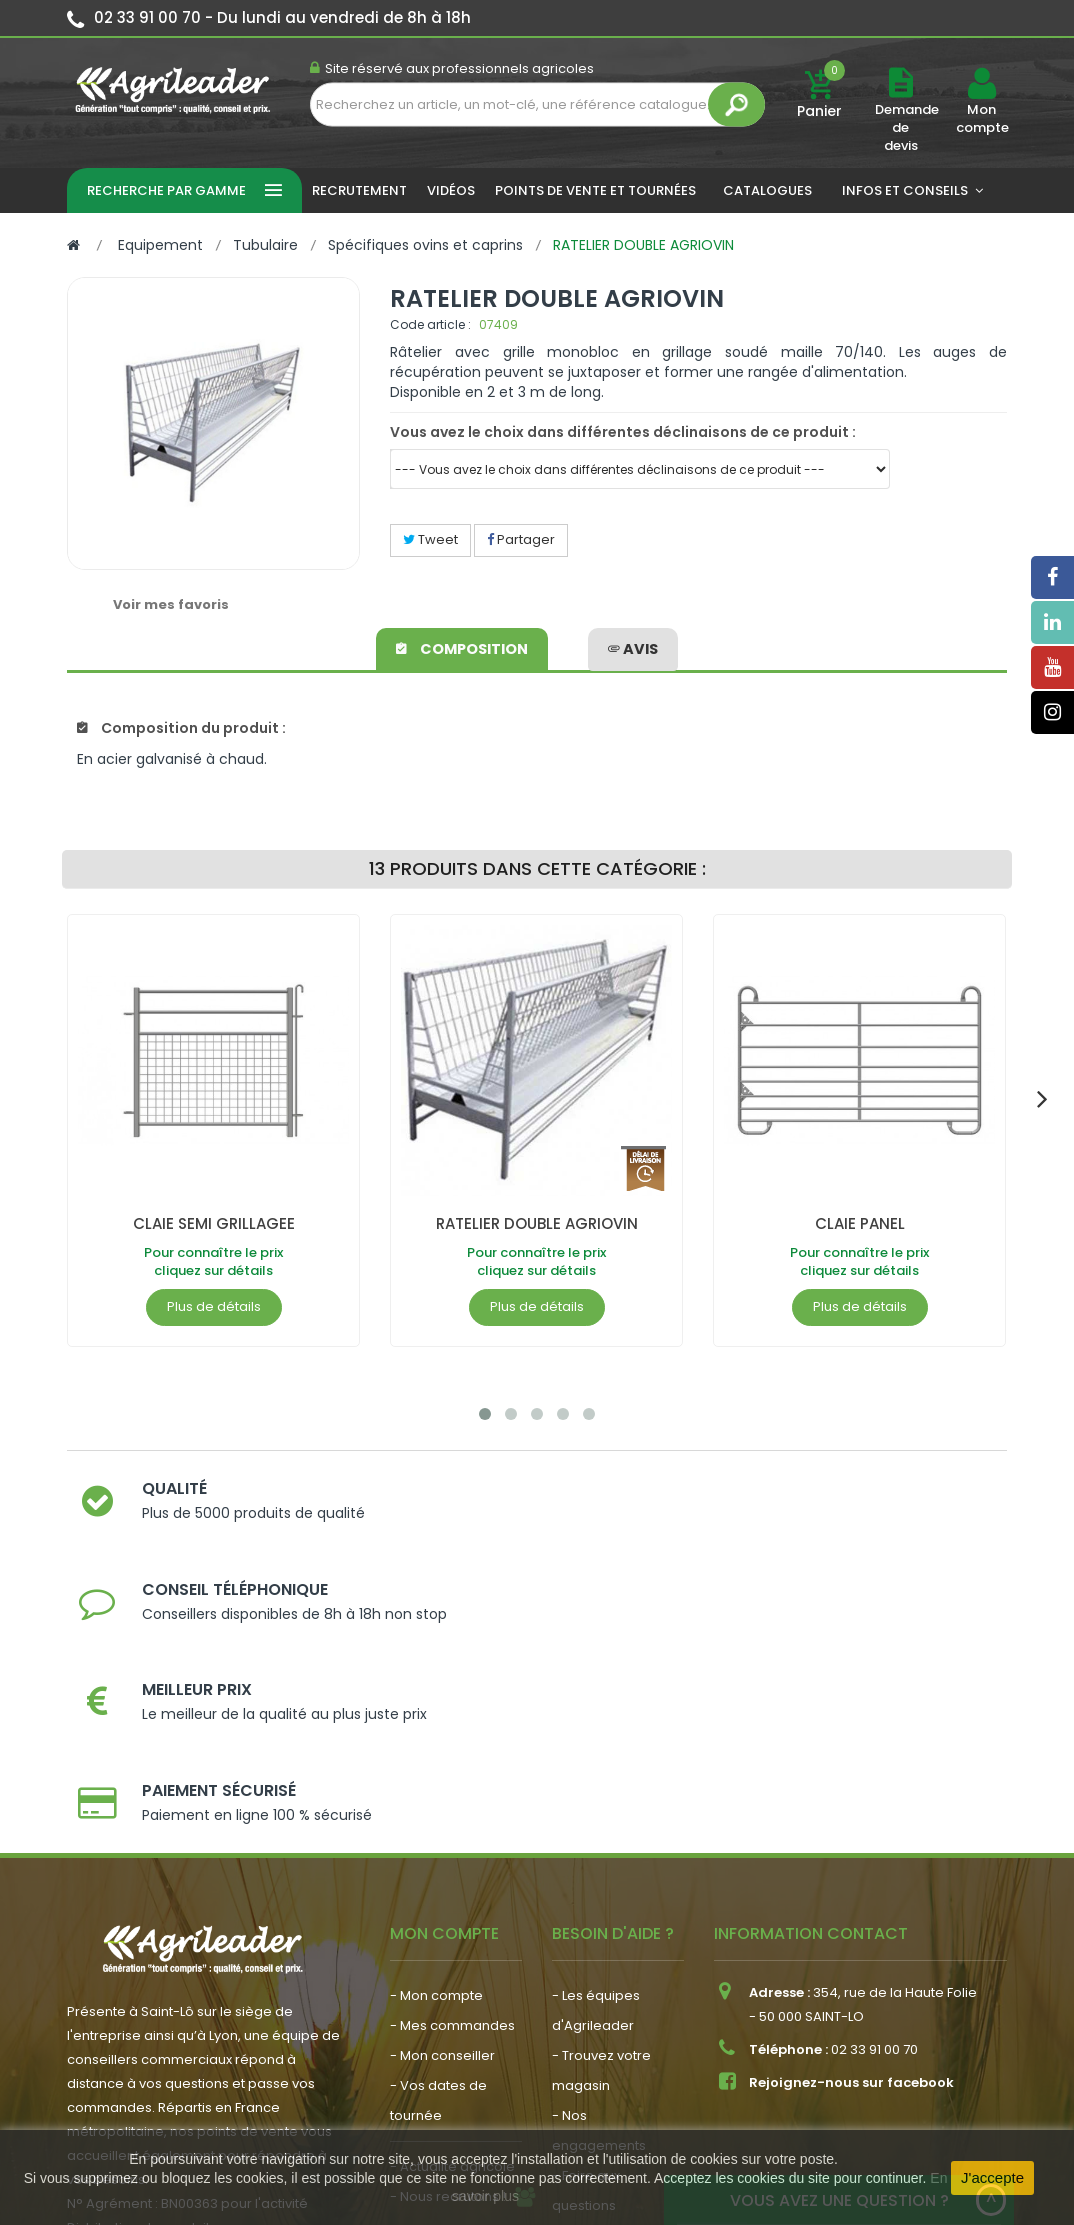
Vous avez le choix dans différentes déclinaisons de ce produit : (623, 432)
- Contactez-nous (610, 2013)
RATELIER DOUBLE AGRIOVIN (536, 1223)
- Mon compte (436, 1773)
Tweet (430, 539)
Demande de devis (907, 127)
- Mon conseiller (442, 1833)
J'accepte (992, 2177)
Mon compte (981, 119)
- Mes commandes (452, 1803)
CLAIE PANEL (859, 1223)
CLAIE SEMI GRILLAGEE (214, 1223)
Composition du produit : (181, 728)
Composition (463, 646)
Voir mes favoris (171, 604)
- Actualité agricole (452, 1944)
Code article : (430, 324)
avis (633, 646)
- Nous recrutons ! (448, 1974)
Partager (521, 539)
